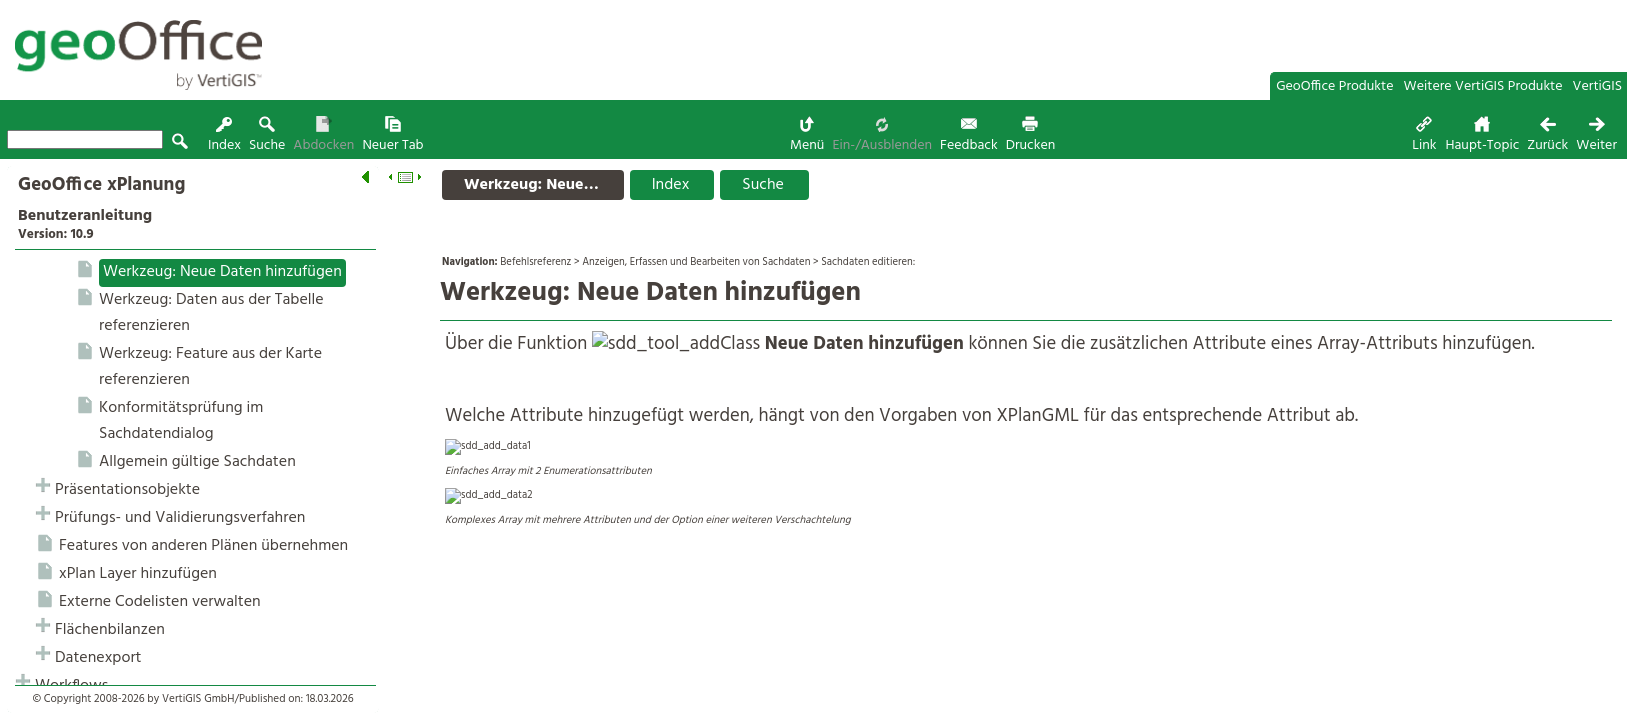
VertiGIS (1597, 86)
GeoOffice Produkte (1334, 86)
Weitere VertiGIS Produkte (1483, 86)
